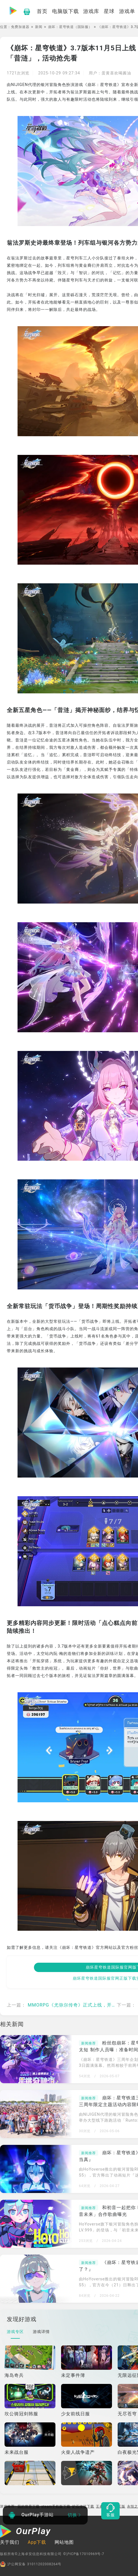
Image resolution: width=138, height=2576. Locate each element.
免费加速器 (20, 27)
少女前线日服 (75, 2413)
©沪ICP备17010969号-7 (83, 2554)
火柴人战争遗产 (78, 2452)
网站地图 (64, 2542)
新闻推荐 (88, 2043)
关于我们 (9, 2542)
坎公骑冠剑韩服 (21, 2413)
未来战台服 (17, 2452)
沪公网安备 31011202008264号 (30, 2564)
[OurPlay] (25, 2532)
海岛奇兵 (14, 2375)
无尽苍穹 (127, 2413)
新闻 (38, 27)
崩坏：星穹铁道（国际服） (70, 27)
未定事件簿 (73, 2375)
